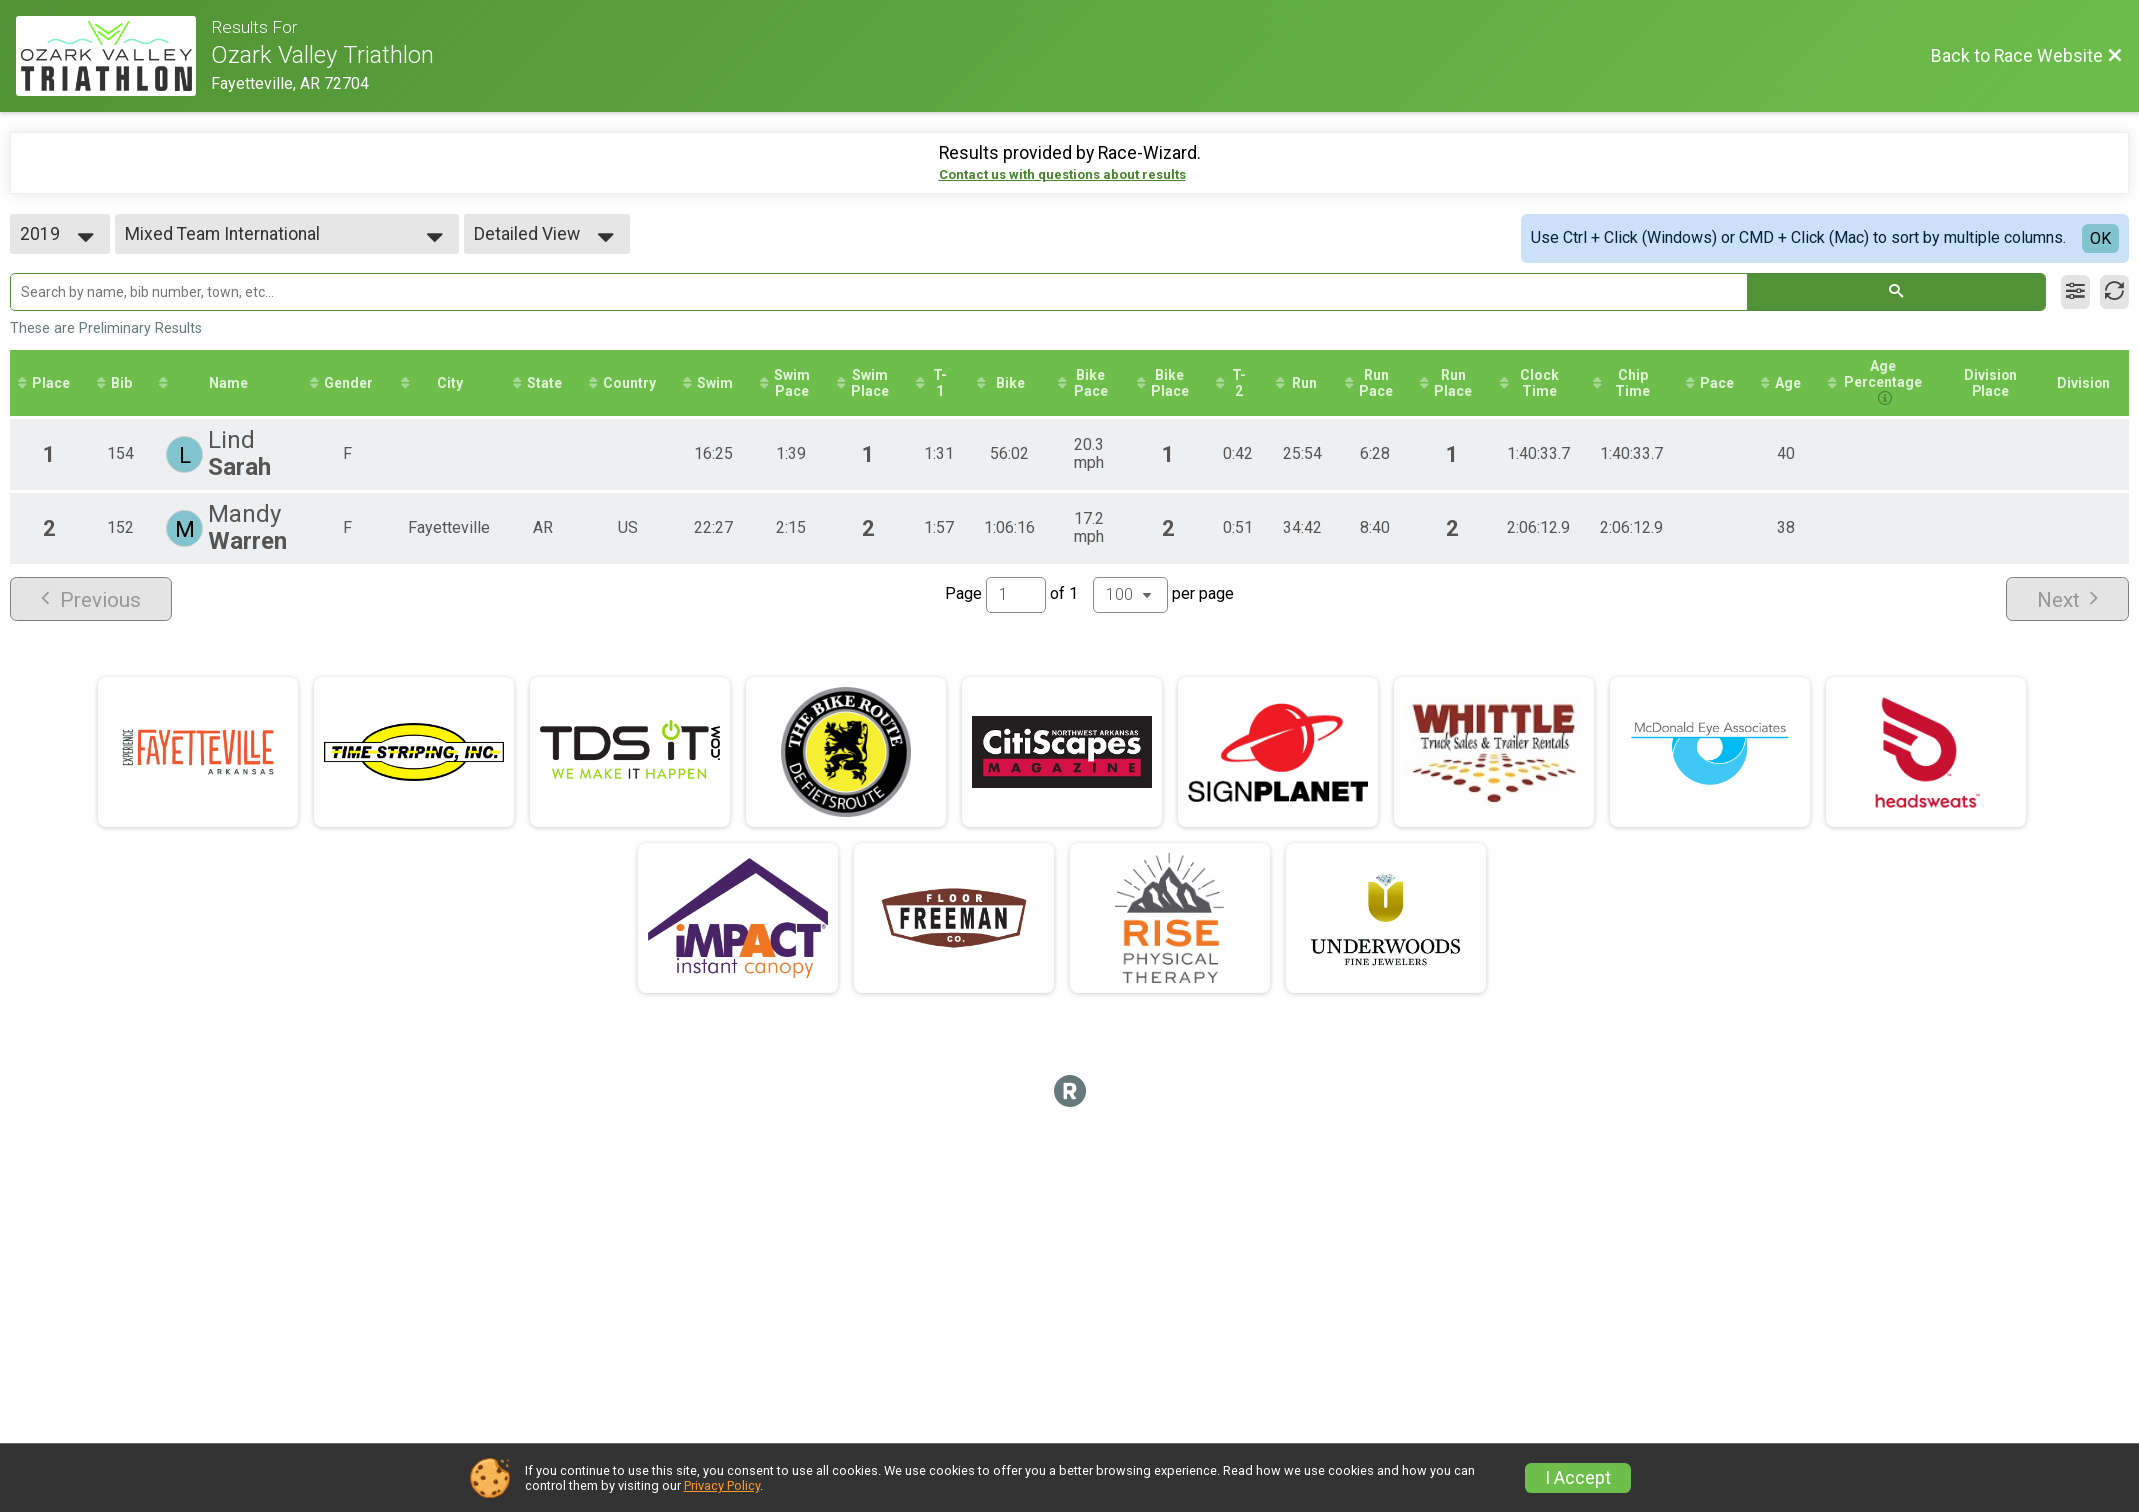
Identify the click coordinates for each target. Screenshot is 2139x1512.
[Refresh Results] (2114, 292)
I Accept (1578, 1478)
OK (2100, 238)
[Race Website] (113, 56)
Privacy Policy (722, 1485)
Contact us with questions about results (1062, 174)
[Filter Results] (2075, 292)
